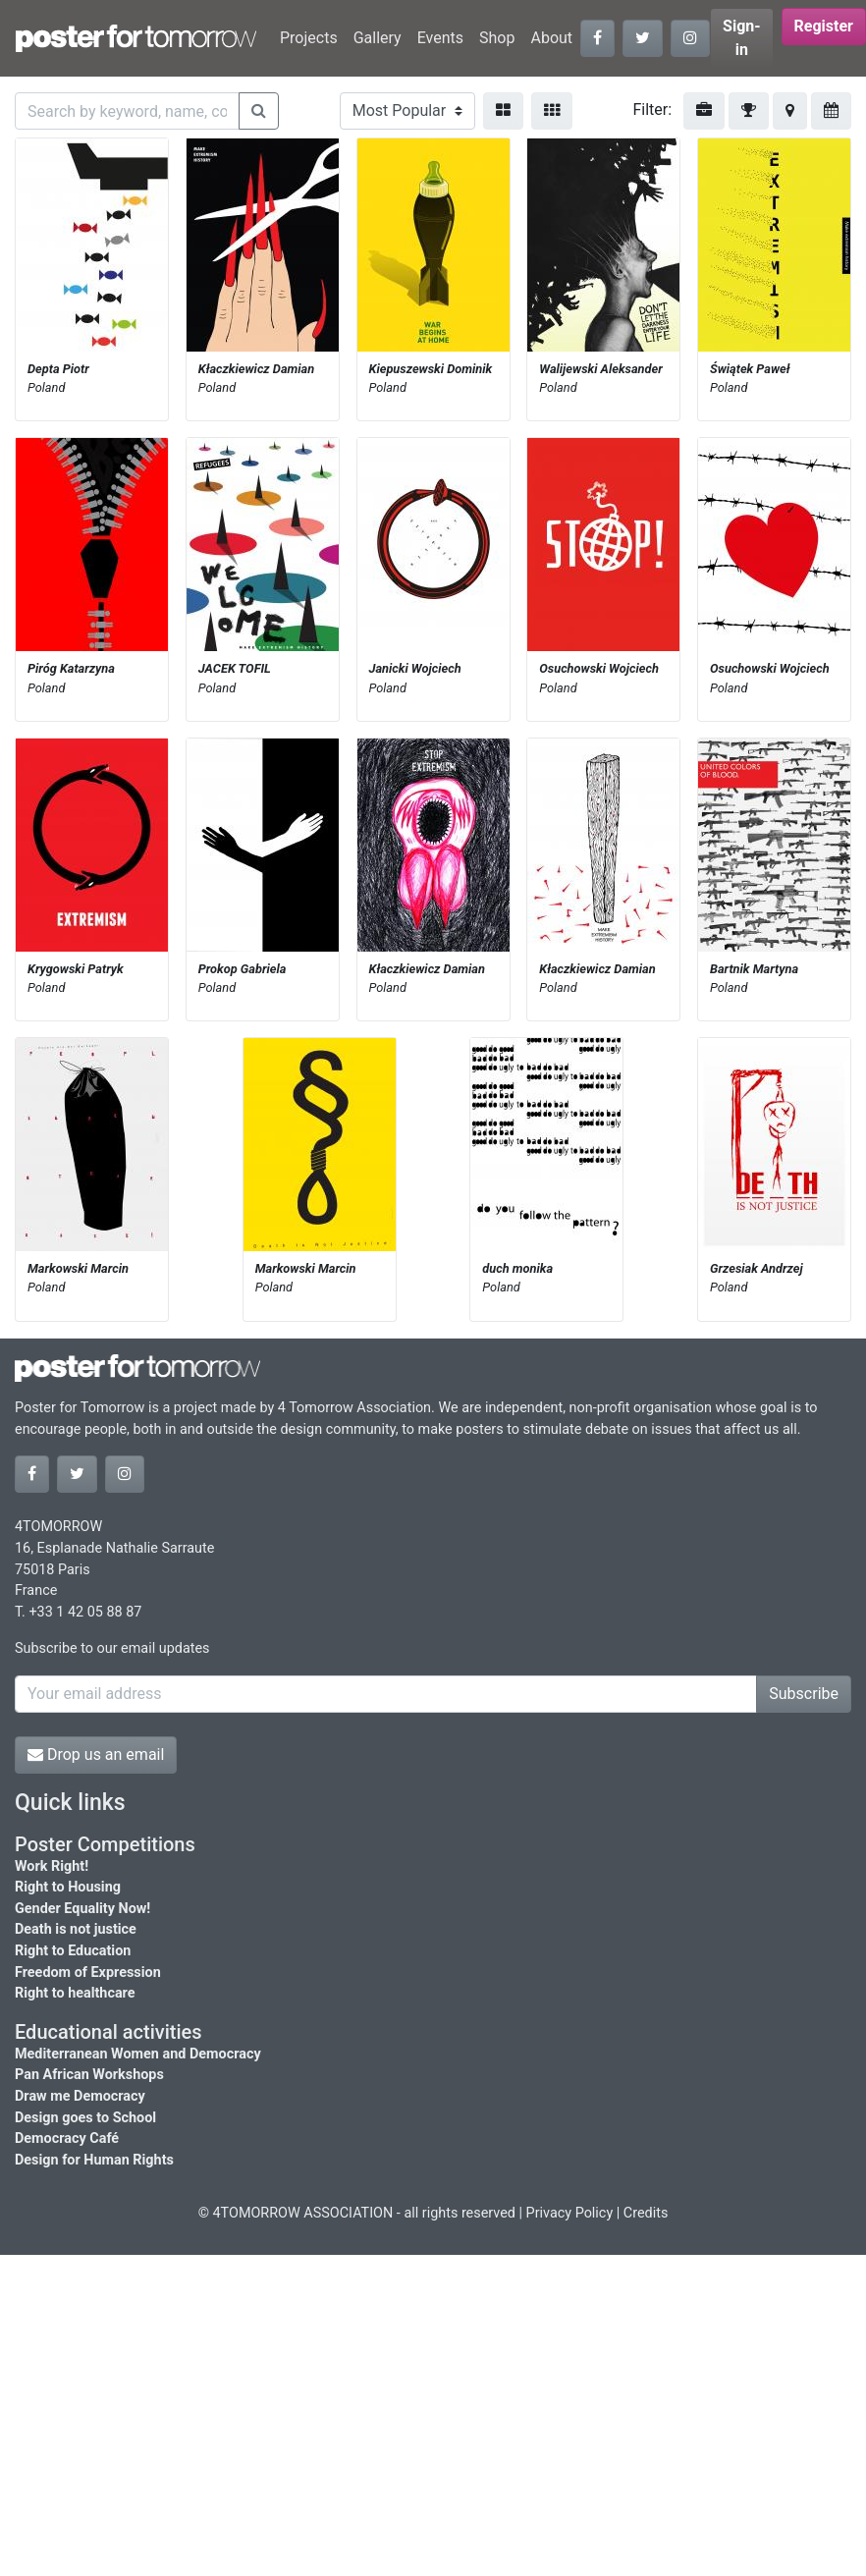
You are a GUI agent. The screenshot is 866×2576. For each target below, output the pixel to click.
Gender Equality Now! (82, 1908)
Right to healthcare (75, 1993)
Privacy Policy (570, 2213)
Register (823, 26)
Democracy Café (67, 2138)
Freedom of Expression (88, 1972)
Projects (309, 37)
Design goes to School (85, 2118)
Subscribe (804, 1693)
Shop (496, 37)
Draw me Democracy (80, 2096)
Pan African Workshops (89, 2074)
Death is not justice (75, 1929)
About (551, 37)
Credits (646, 2213)
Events (440, 37)
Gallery (377, 37)
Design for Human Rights (94, 2160)
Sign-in (742, 38)
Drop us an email (95, 1754)
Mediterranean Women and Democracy (138, 2054)
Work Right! (51, 1866)
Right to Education (73, 1951)
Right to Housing (68, 1887)
